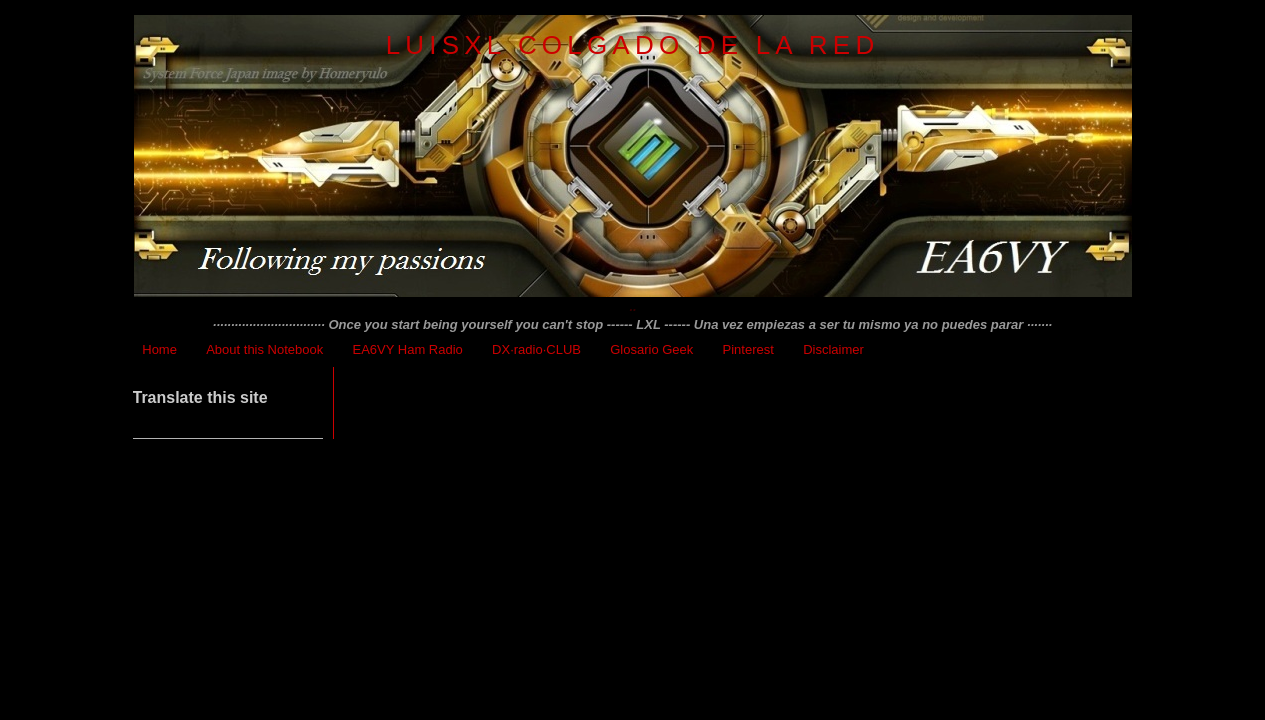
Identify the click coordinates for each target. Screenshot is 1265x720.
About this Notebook (264, 349)
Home (159, 349)
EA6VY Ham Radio (408, 349)
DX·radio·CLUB (536, 349)
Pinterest (748, 349)
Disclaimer (833, 349)
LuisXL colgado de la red (633, 45)
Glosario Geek (651, 349)
